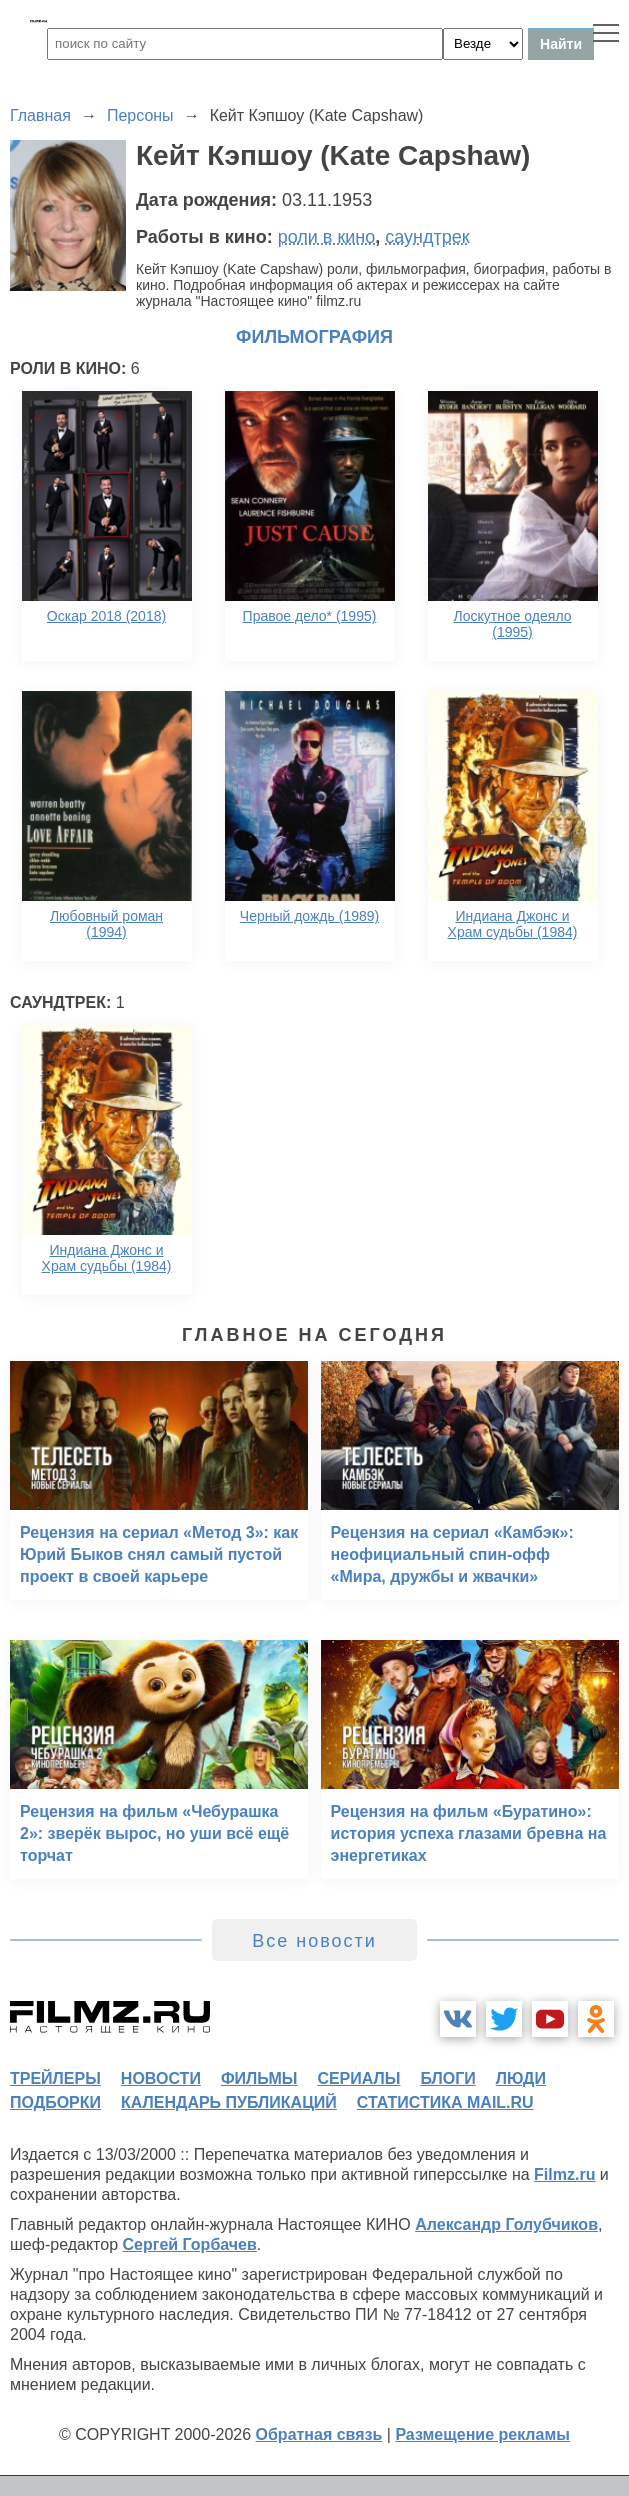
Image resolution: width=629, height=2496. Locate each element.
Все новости (314, 1941)
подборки (55, 2102)
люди (521, 2078)
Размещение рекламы (482, 2434)
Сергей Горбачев (189, 2244)
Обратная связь (319, 2434)
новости (161, 2078)
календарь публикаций (229, 2102)
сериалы (358, 2078)
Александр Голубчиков (506, 2224)
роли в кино (327, 237)
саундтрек (427, 237)
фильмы (259, 2078)
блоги (447, 2078)
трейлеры (55, 2078)
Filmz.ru (564, 2174)
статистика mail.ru (445, 2102)
